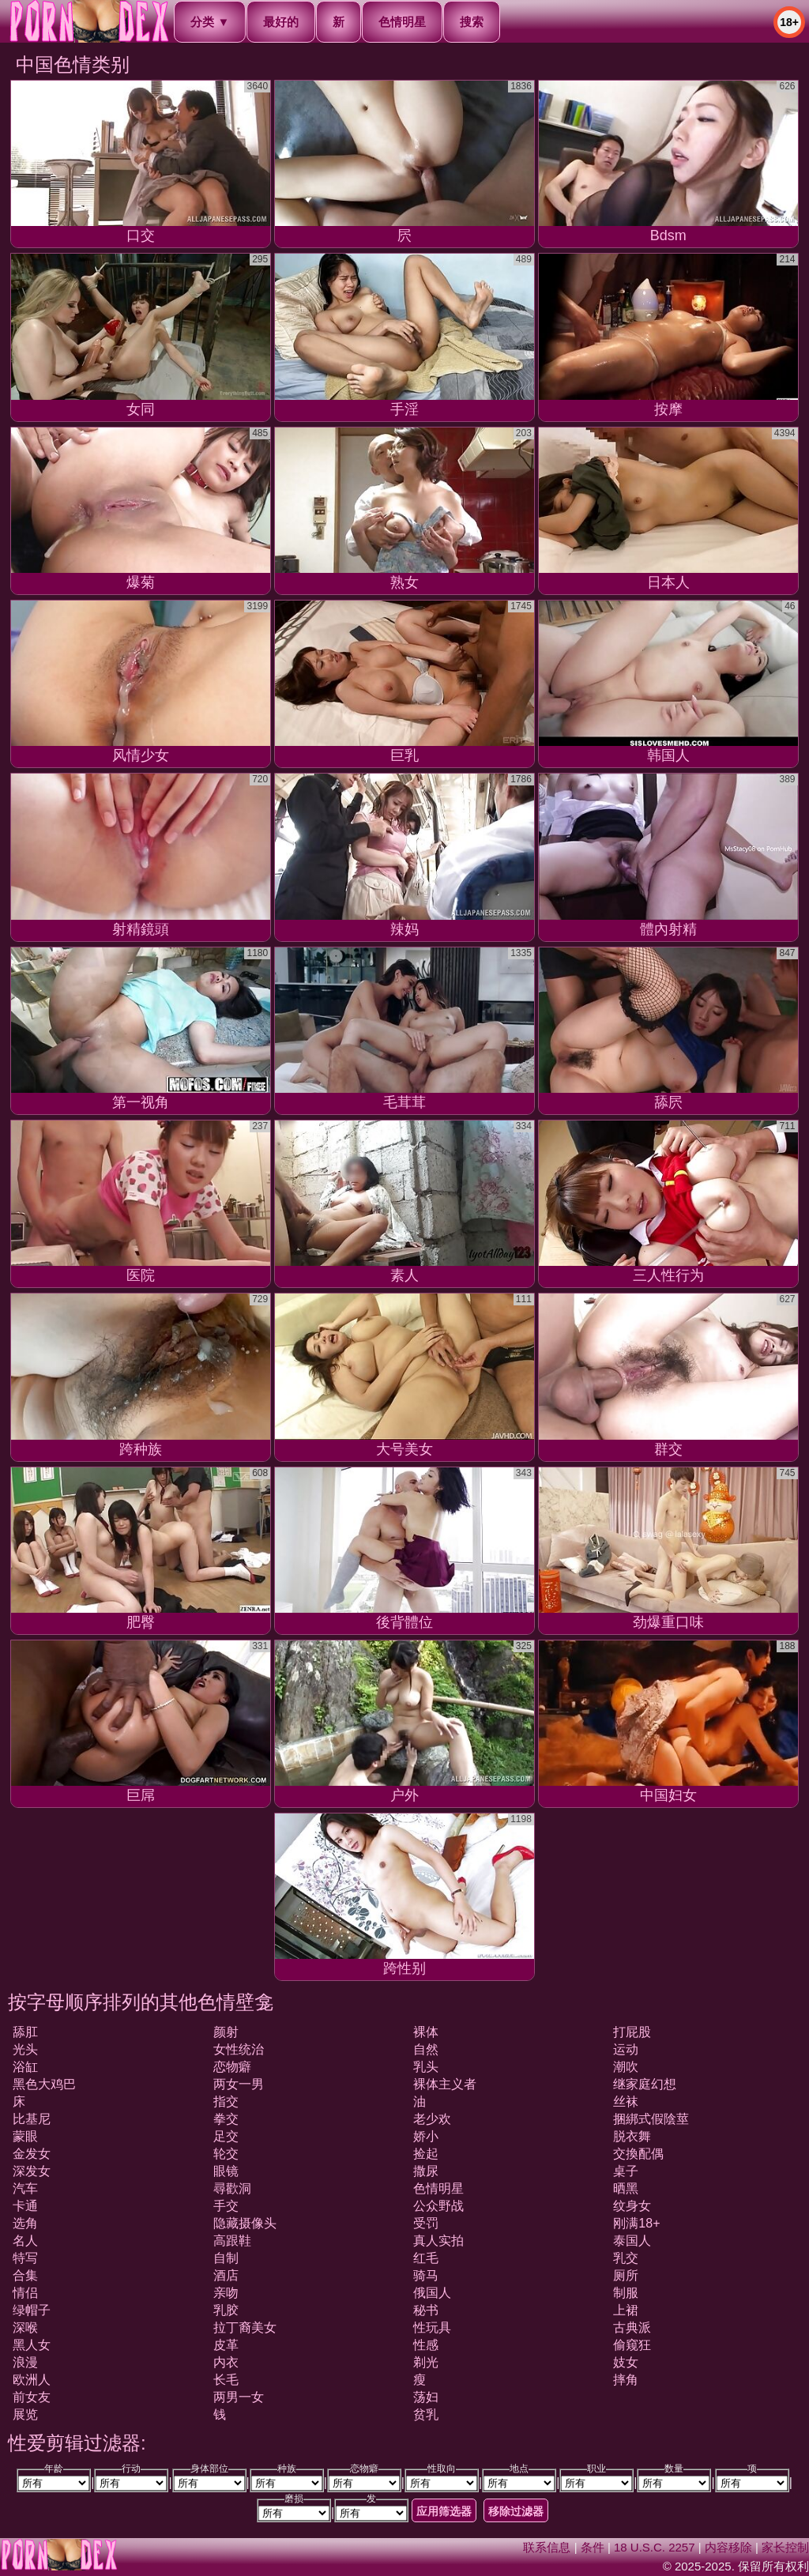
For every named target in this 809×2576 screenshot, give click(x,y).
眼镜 (226, 2171)
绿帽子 (32, 2310)
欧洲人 (32, 2379)
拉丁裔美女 (245, 2327)
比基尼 (32, 2119)
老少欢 (432, 2119)
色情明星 (402, 21)
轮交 (226, 2153)
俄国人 (432, 2292)
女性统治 (238, 2049)
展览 (25, 2414)
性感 (425, 2345)
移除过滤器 (516, 2511)
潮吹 (625, 2066)
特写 (25, 2258)
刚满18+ (636, 2223)
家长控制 (785, 2547)
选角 (25, 2223)
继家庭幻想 (644, 2084)
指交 (226, 2101)
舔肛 (25, 2032)
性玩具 (432, 2327)
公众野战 (438, 2206)
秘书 (425, 2310)
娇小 (425, 2136)
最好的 (281, 21)
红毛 (425, 2258)
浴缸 (25, 2066)
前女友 (32, 2397)
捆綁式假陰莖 (651, 2119)
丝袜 (625, 2101)
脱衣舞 (632, 2136)
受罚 (425, 2223)
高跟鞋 (232, 2240)
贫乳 (425, 2414)
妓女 (625, 2362)
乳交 (625, 2258)
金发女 (32, 2153)
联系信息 (546, 2547)
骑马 (425, 2275)
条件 (592, 2547)
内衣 (226, 2362)
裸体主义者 (444, 2084)
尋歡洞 (232, 2188)
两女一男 (238, 2084)
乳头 (425, 2066)
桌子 (625, 2171)
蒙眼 (25, 2136)
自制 (226, 2258)
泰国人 (632, 2240)
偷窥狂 (632, 2345)
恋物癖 (232, 2066)
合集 (25, 2275)
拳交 (226, 2119)
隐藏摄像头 (245, 2223)
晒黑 (625, 2188)
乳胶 (226, 2310)
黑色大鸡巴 (44, 2084)
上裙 (625, 2310)
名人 (25, 2240)
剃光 (425, 2362)
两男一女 (238, 2397)
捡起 (425, 2153)
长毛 (226, 2379)
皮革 (226, 2345)
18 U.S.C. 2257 (654, 2547)
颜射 (226, 2032)
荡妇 (425, 2397)
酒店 (226, 2275)
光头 (25, 2049)
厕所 (625, 2275)
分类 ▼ (209, 21)
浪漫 (25, 2362)
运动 (625, 2049)
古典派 (632, 2327)
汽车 (25, 2188)
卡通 (25, 2206)
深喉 (25, 2327)
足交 (226, 2136)
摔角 (625, 2379)
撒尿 (425, 2171)
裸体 (425, 2032)
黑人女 (32, 2345)
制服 (625, 2292)
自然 (425, 2049)
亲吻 (226, 2292)
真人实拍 (438, 2240)
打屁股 (632, 2032)
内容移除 (728, 2547)
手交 (226, 2206)
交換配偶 (638, 2153)
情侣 (25, 2292)
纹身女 (632, 2206)
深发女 (32, 2171)
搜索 (472, 21)
